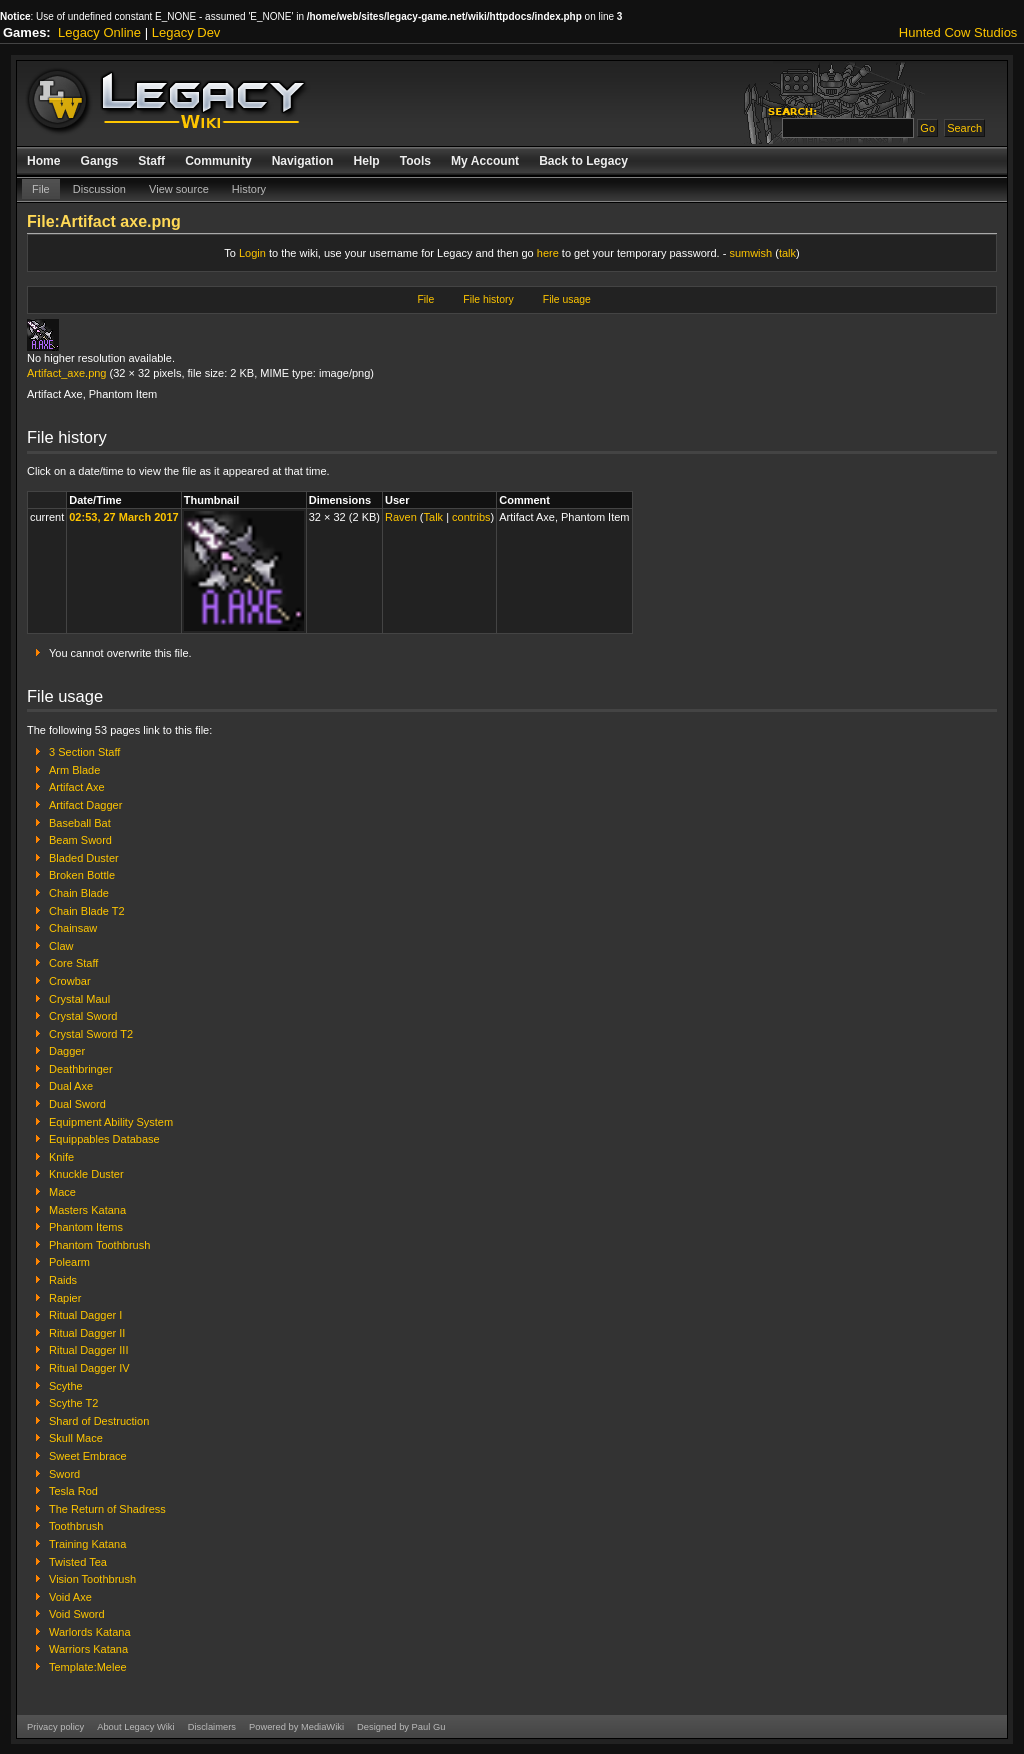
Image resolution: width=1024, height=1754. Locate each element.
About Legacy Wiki (135, 1727)
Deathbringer (81, 1069)
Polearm (69, 1262)
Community (218, 161)
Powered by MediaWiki (296, 1727)
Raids (63, 1280)
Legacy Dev (186, 32)
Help (366, 161)
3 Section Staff (84, 752)
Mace (62, 1192)
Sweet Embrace (88, 1456)
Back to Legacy (583, 161)
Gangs (100, 161)
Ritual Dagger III (88, 1350)
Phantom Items (86, 1227)
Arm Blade (74, 770)
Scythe (66, 1386)
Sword (64, 1474)
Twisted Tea (78, 1562)
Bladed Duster (84, 858)
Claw (61, 946)
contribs (471, 517)
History (249, 189)
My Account (485, 161)
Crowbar (70, 981)
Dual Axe (71, 1086)
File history (488, 299)
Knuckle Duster (86, 1174)
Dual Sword (77, 1104)
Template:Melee (88, 1667)
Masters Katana (87, 1210)
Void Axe (70, 1597)
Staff (151, 161)
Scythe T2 (73, 1403)
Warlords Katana (90, 1632)
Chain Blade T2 (87, 911)
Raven (401, 517)
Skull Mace (76, 1438)
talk (787, 253)
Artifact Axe (77, 787)
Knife (61, 1157)
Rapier (65, 1298)
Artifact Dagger (85, 805)
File (41, 189)
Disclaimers (212, 1727)
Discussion (99, 189)
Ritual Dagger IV (89, 1368)
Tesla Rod (73, 1491)
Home (44, 161)
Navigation (303, 161)
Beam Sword (80, 840)
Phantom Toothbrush (99, 1245)
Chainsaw (73, 928)
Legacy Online (99, 32)
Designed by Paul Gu (401, 1727)
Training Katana (87, 1544)
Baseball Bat (80, 823)
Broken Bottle (82, 875)
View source (179, 189)
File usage (567, 299)
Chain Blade (79, 893)
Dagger (67, 1051)
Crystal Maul (79, 999)
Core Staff (73, 963)
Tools (415, 161)
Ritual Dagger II (87, 1333)
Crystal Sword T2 (91, 1034)
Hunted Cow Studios (958, 32)
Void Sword (77, 1614)
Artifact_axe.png (67, 373)
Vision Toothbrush (92, 1579)
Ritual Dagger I (85, 1315)
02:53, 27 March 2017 (123, 517)
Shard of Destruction (99, 1421)
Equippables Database (104, 1139)
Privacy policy (55, 1727)
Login (252, 253)
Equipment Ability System (111, 1122)
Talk (434, 517)
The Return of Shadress (107, 1509)
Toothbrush (76, 1526)
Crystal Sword (83, 1016)
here (548, 253)
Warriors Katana (88, 1649)
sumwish (750, 253)
